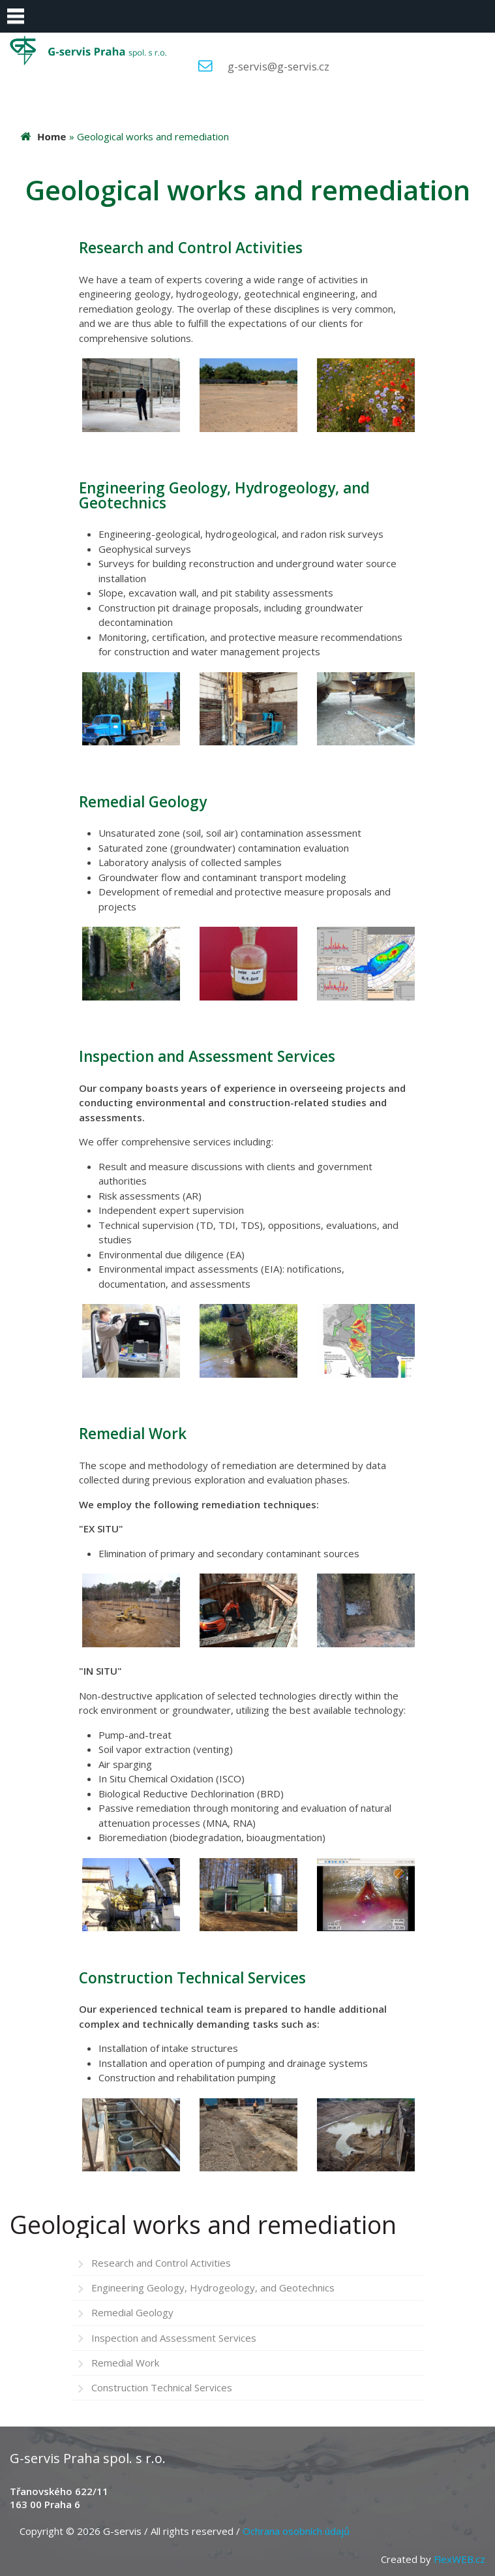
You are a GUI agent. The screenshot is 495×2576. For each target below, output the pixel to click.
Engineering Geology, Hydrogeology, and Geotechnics (213, 2287)
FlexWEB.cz (459, 2559)
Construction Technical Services (161, 2387)
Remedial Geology (132, 2312)
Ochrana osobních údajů (296, 2530)
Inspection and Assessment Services (173, 2337)
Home (51, 136)
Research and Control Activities (161, 2262)
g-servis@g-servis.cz (278, 66)
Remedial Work (125, 2362)
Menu (16, 16)
